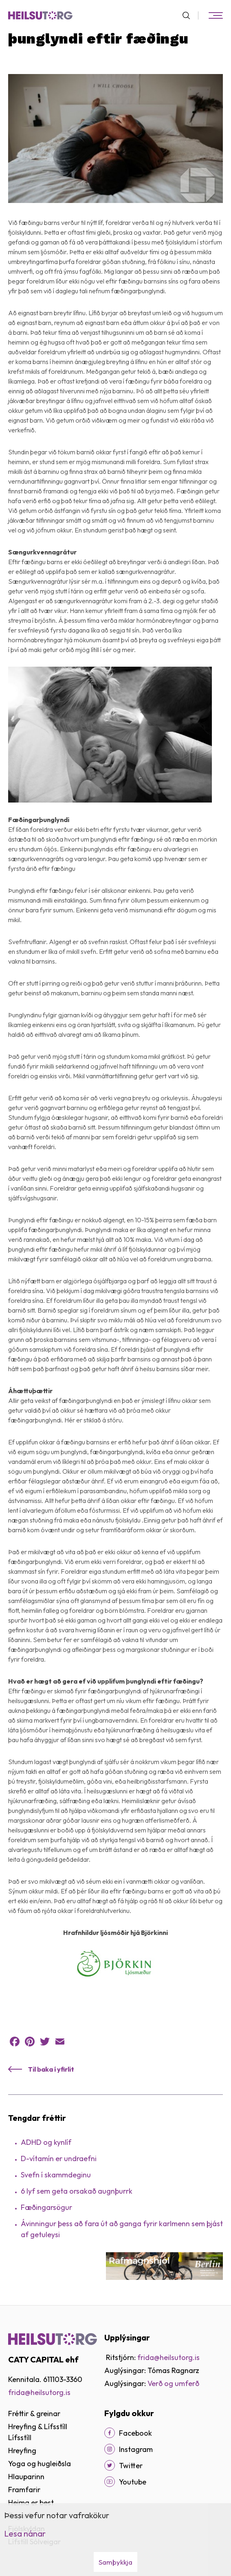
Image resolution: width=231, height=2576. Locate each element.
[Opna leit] (189, 15)
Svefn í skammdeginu (56, 2174)
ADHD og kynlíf (46, 2142)
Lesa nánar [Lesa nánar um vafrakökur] (25, 2533)
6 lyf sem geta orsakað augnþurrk (76, 2191)
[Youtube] (109, 2481)
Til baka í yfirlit (51, 2069)
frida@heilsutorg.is (39, 2392)
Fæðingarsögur (46, 2207)
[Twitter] (109, 2465)
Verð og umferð (173, 2383)
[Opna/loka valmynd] (215, 15)
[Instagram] (109, 2449)
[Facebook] (109, 2433)
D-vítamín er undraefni (59, 2158)
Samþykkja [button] (115, 2562)
